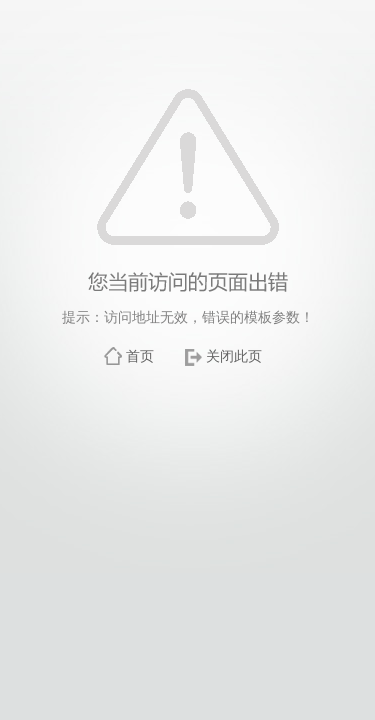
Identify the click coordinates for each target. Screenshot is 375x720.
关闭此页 (234, 356)
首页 (140, 356)
